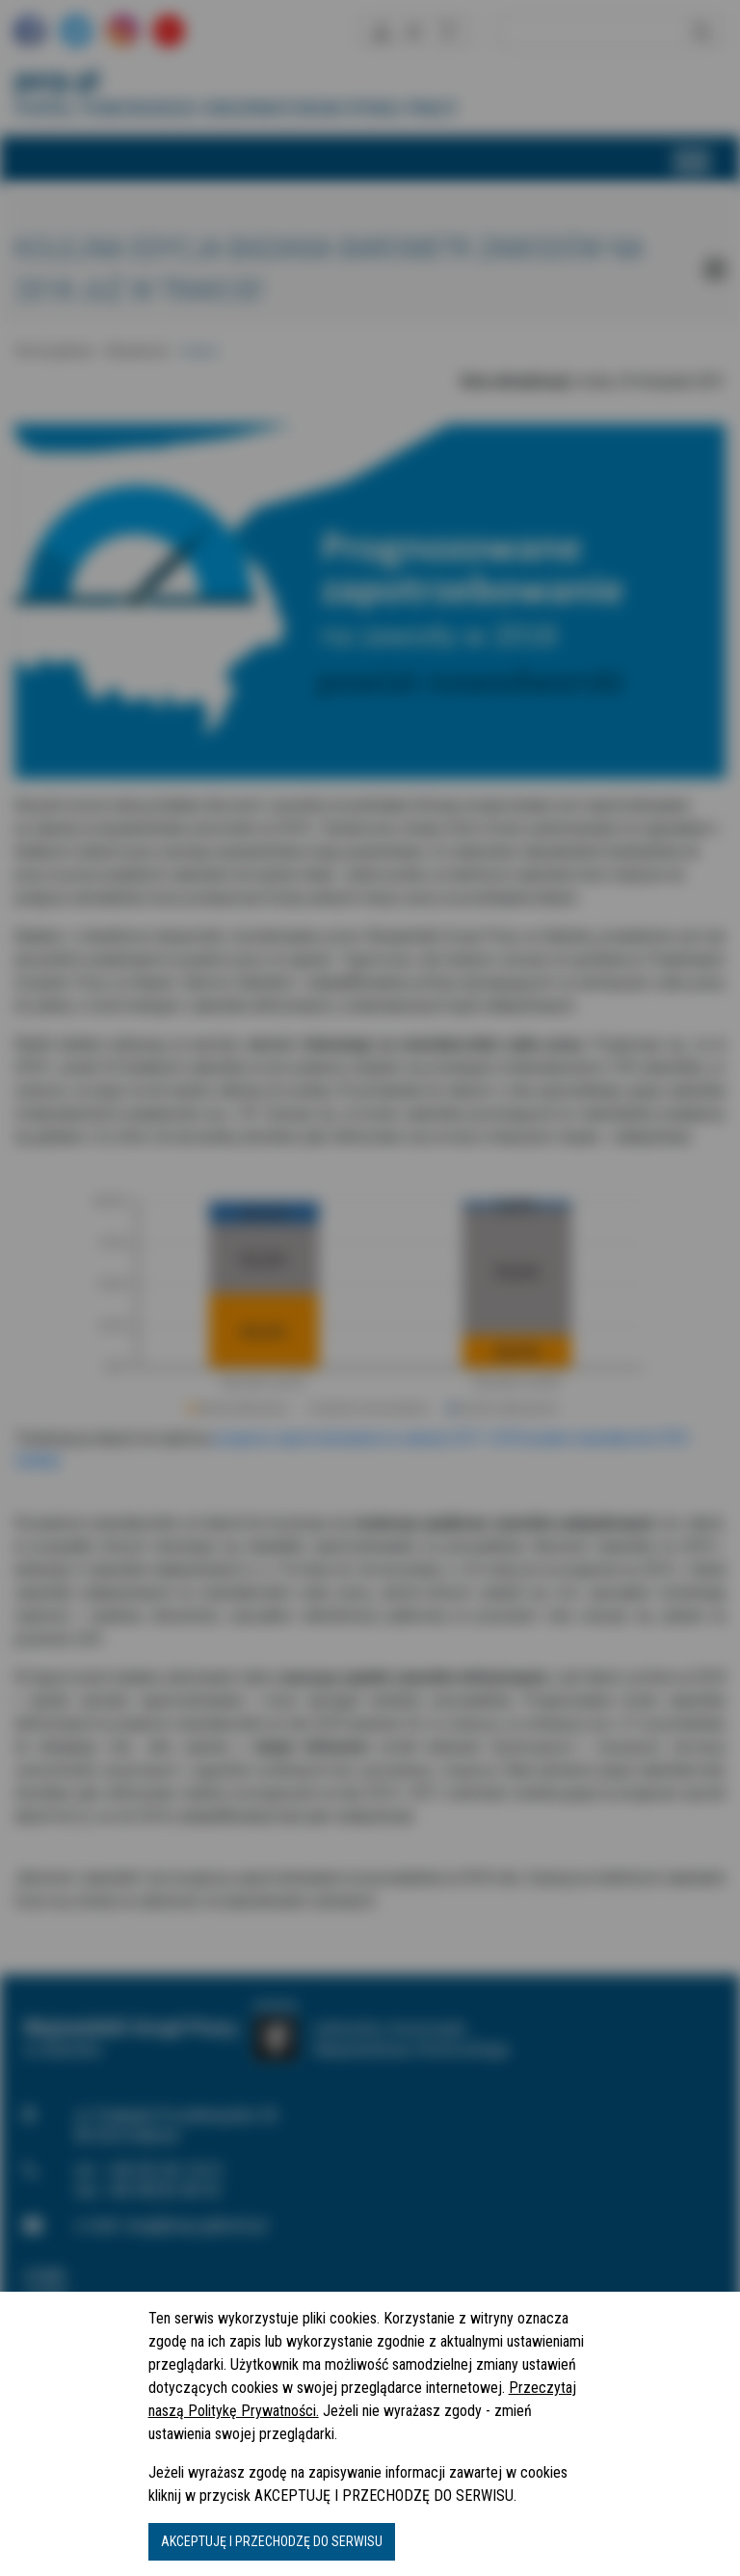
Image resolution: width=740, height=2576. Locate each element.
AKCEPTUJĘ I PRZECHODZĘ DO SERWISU (272, 2541)
